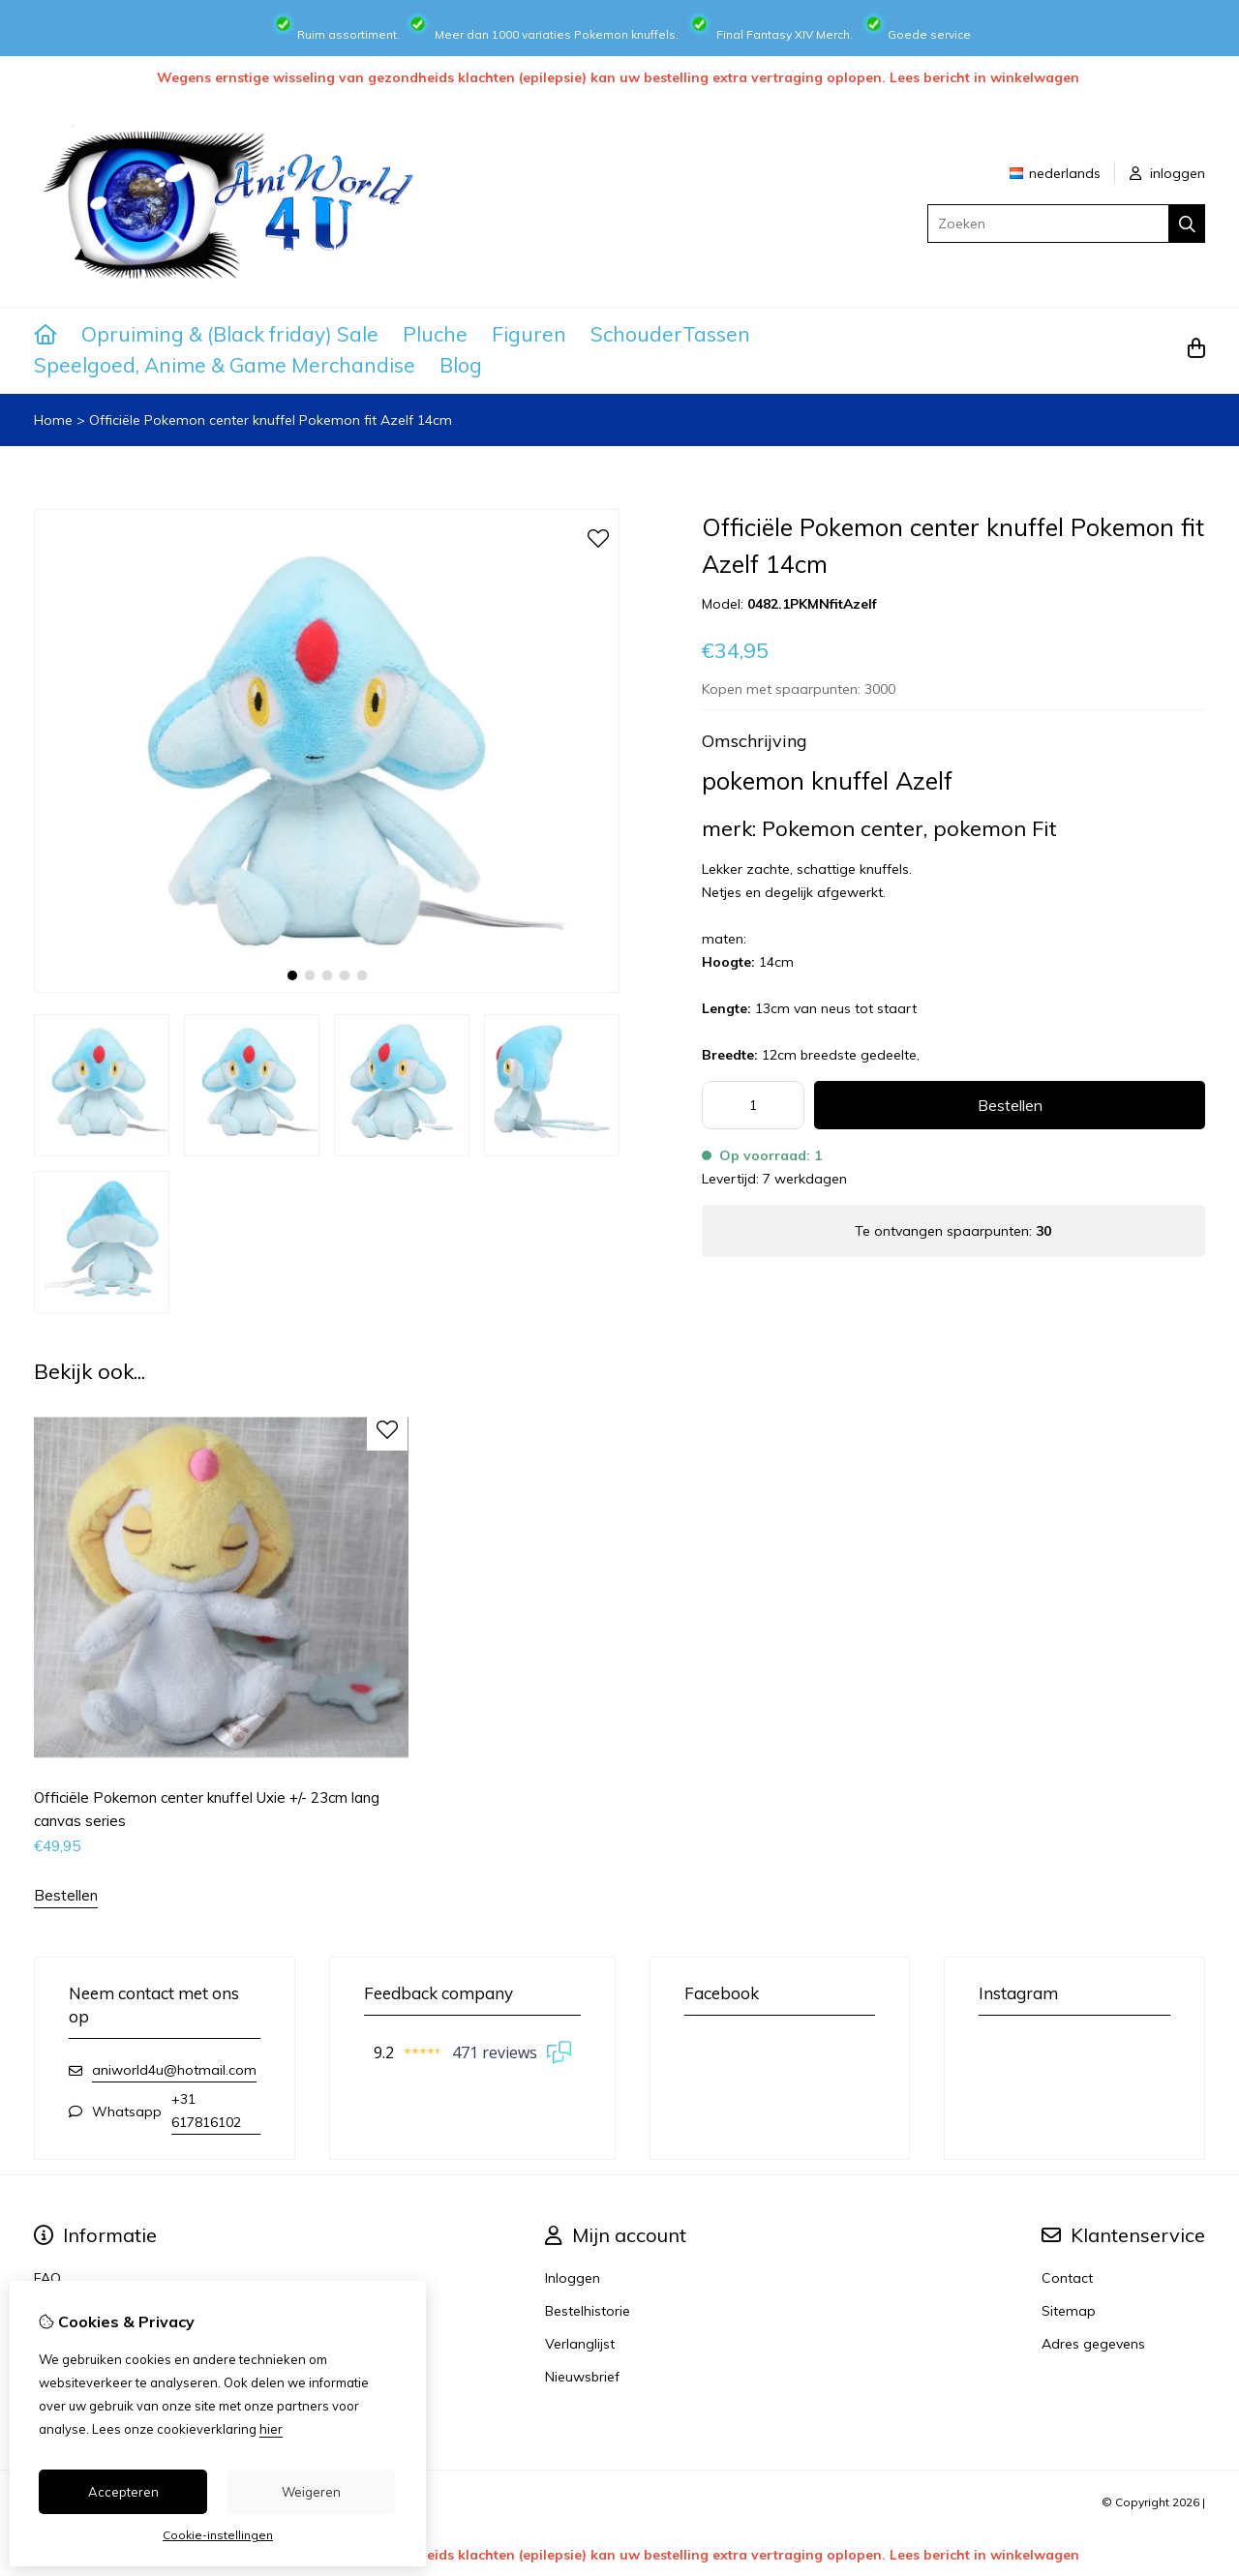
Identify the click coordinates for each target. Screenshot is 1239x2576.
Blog (460, 364)
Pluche (435, 333)
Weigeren (311, 2492)
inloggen (1167, 173)
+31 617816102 (206, 2110)
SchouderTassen (670, 333)
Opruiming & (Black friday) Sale (229, 333)
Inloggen (572, 2278)
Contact (1067, 2278)
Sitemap (1069, 2311)
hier (271, 2429)
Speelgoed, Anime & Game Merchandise (224, 364)
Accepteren (123, 2492)
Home (53, 420)
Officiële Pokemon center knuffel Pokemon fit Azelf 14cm (270, 420)
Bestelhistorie (587, 2311)
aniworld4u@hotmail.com (174, 2070)
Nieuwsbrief (582, 2376)
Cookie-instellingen (218, 2535)
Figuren (529, 333)
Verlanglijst (580, 2343)
